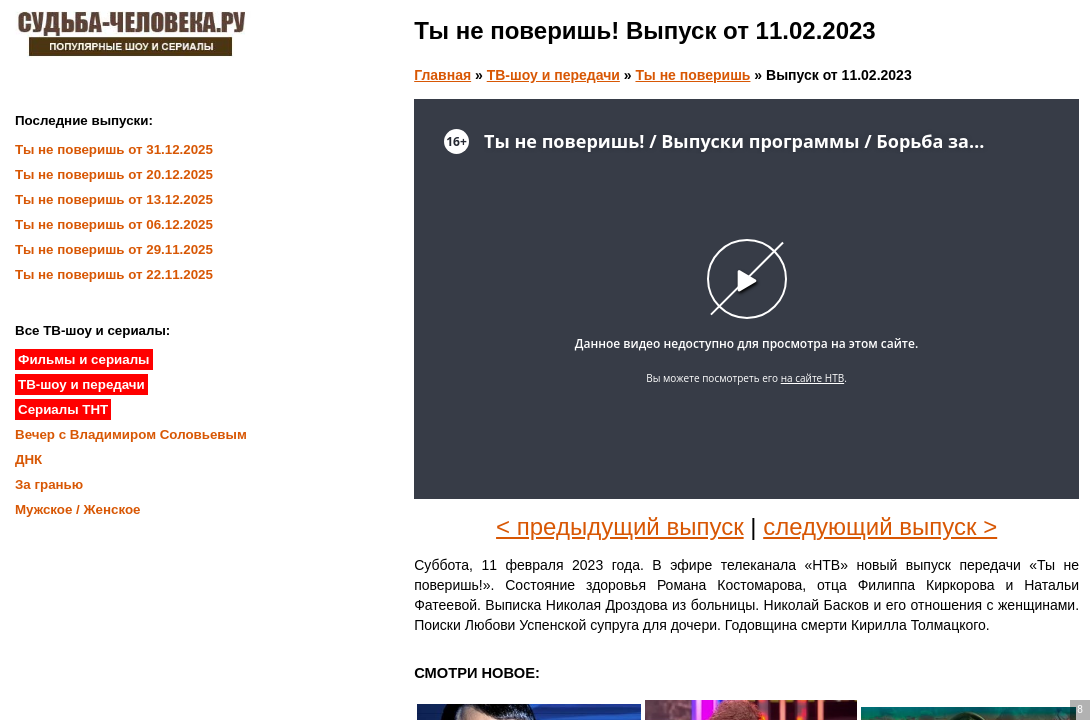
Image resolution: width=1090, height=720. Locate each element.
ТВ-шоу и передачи (553, 75)
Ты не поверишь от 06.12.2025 (114, 224)
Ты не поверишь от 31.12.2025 (114, 149)
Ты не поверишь (692, 75)
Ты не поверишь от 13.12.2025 (114, 199)
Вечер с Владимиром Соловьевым (131, 434)
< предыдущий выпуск (620, 526)
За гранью (49, 484)
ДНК (28, 459)
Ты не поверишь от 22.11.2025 (114, 274)
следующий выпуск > (880, 526)
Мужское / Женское (78, 509)
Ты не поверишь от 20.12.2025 (114, 174)
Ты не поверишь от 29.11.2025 (114, 249)
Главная (442, 75)
